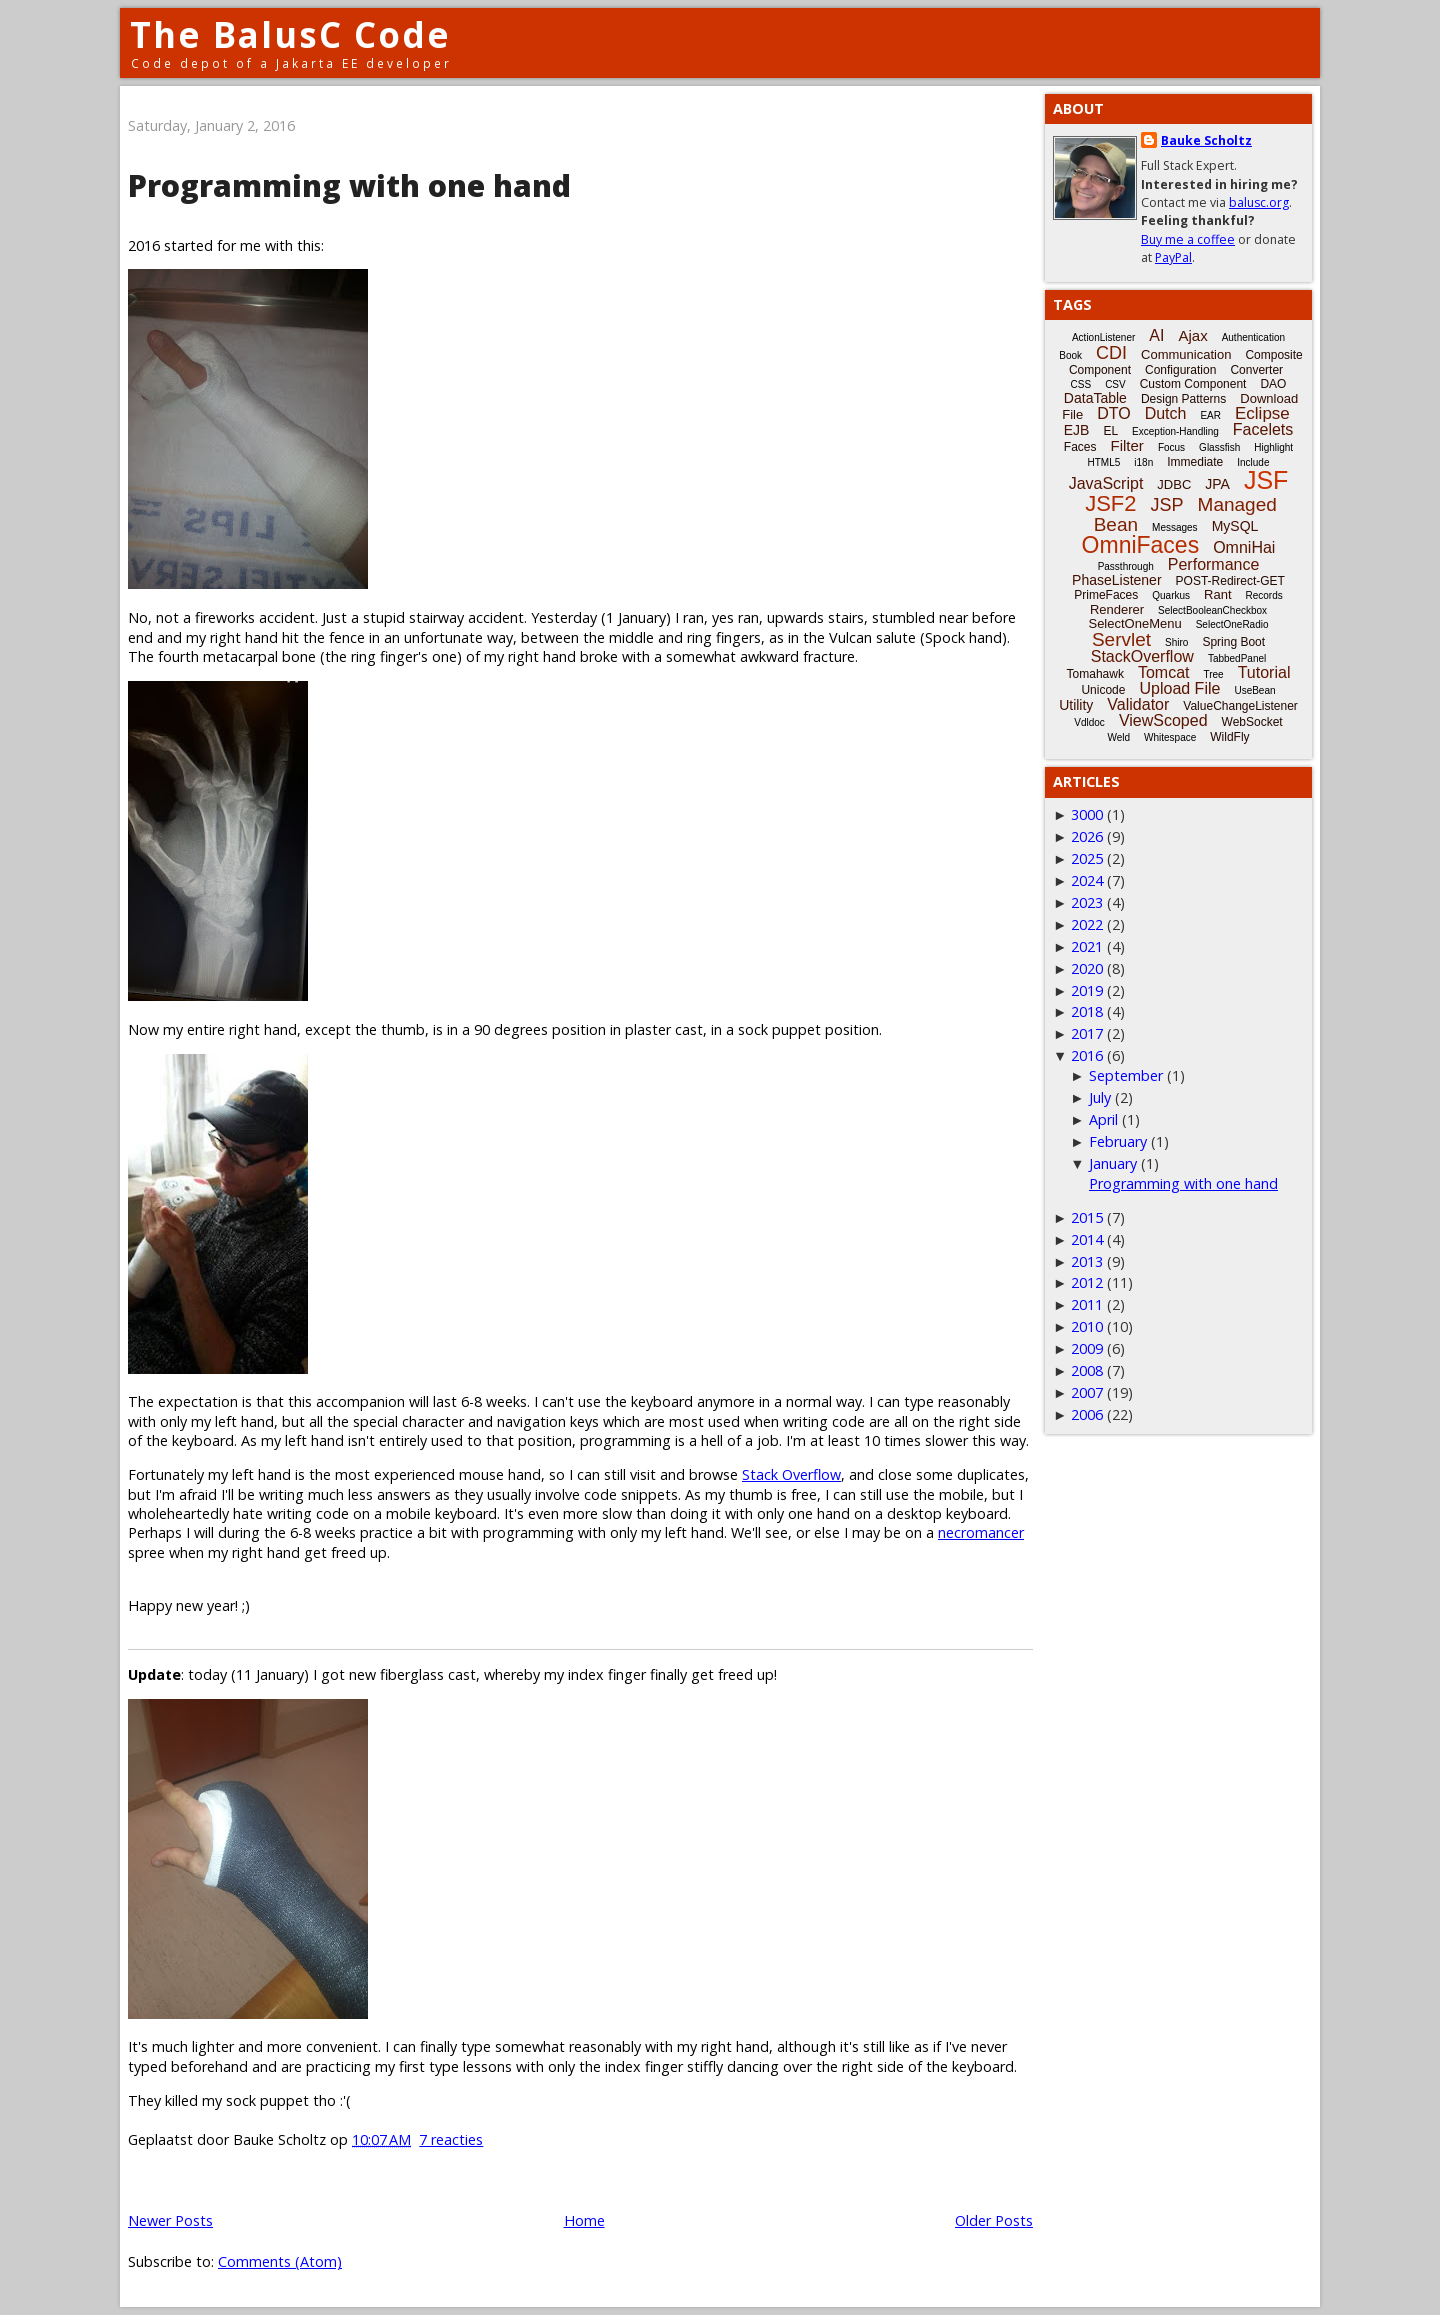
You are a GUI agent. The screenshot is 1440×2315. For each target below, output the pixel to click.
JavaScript (1106, 483)
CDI (1111, 353)
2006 (1087, 1414)
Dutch (1166, 413)
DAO (1273, 384)
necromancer (981, 1532)
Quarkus (1171, 595)
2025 (1087, 858)
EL (1110, 431)
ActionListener (1103, 337)
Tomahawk (1095, 674)
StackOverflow (1142, 656)
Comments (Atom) (280, 2261)
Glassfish (1219, 447)
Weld (1118, 737)
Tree (1213, 674)
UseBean (1254, 690)
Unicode (1103, 690)
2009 (1087, 1348)
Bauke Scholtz (1206, 140)
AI (1156, 335)
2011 (1087, 1304)
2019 (1087, 990)
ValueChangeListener (1240, 706)
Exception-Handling (1175, 431)
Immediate (1195, 462)
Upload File (1179, 688)
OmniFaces (1141, 545)
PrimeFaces (1106, 595)
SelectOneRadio (1232, 624)
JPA (1217, 484)
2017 (1087, 1033)
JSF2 (1110, 503)
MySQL (1235, 526)
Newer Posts (170, 2220)
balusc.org (1259, 202)
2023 (1087, 902)
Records (1264, 595)
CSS (1081, 384)
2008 (1087, 1370)
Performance (1214, 564)
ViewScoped (1163, 720)
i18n (1143, 462)
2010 (1087, 1326)
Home (584, 2220)
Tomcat (1164, 672)
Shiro (1176, 642)
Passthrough (1126, 566)
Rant (1217, 594)
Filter (1127, 445)
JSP (1167, 505)
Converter (1256, 370)
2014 (1087, 1239)
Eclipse (1262, 413)
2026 (1087, 836)
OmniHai (1244, 547)
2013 (1087, 1261)
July (1100, 1097)
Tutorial (1264, 672)
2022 (1087, 924)
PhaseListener (1117, 580)
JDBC (1174, 484)
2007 (1087, 1392)
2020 (1087, 968)
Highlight (1273, 447)
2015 (1087, 1217)
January (1113, 1163)
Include (1253, 462)
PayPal (1173, 257)
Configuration (1180, 370)
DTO (1113, 413)
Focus (1171, 447)
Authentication (1253, 337)
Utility (1076, 705)
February (1118, 1141)
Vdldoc (1089, 722)
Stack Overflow (791, 1474)
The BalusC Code (290, 34)
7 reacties (451, 2139)
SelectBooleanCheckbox (1212, 610)
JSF (1266, 480)
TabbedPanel (1237, 658)
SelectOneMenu (1134, 623)
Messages (1175, 527)
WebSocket (1252, 722)
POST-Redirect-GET (1230, 581)
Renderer (1117, 609)
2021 (1087, 946)
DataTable (1095, 398)
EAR (1210, 415)
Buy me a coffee (1188, 239)
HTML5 (1104, 462)
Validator (1138, 704)
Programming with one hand (349, 185)
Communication (1186, 354)
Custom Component (1193, 384)
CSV (1115, 384)
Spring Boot (1233, 642)
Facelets (1263, 429)
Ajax (1192, 335)
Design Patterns (1183, 399)
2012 (1087, 1282)
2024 (1087, 880)
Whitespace (1170, 737)
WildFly (1229, 737)
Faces (1080, 447)
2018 (1087, 1011)
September (1126, 1075)
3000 (1087, 814)
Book (1070, 355)
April (1103, 1119)
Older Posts (994, 2220)
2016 (1087, 1055)
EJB (1077, 430)
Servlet (1121, 639)
